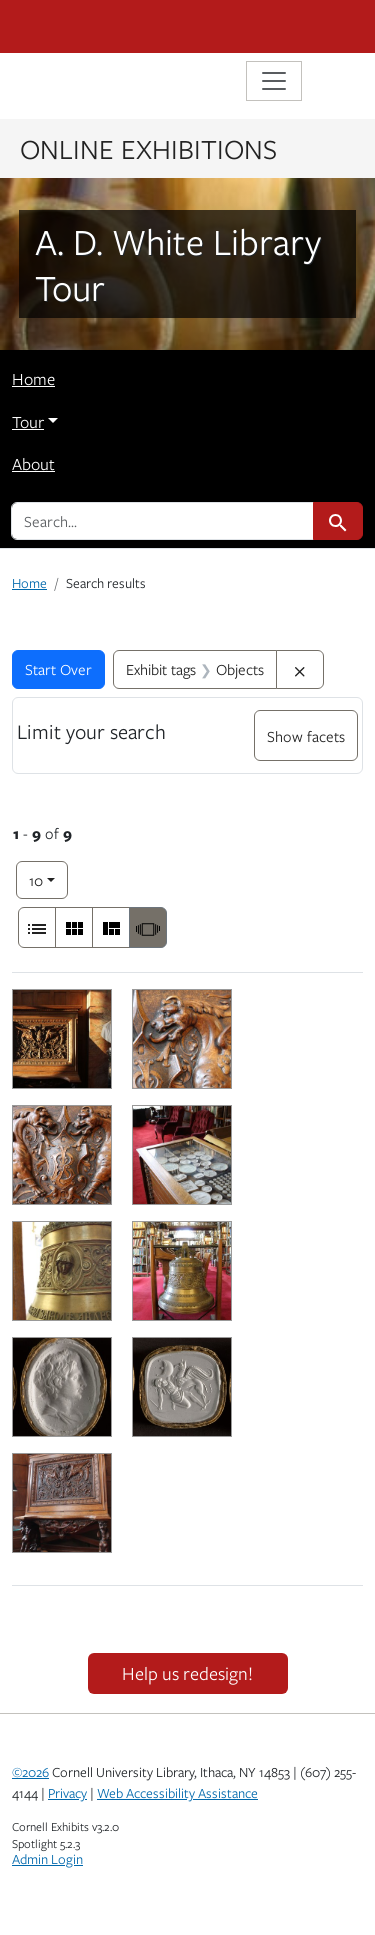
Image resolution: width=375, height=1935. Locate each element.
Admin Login (47, 1859)
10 (48, 878)
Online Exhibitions (148, 148)
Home (33, 379)
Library (72, 83)
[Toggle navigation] (274, 81)
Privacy (67, 1793)
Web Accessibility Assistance (177, 1793)
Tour (28, 422)
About (33, 464)
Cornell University (112, 26)
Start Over (58, 669)
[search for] (162, 521)
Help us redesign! (187, 1673)
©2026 (30, 1772)
